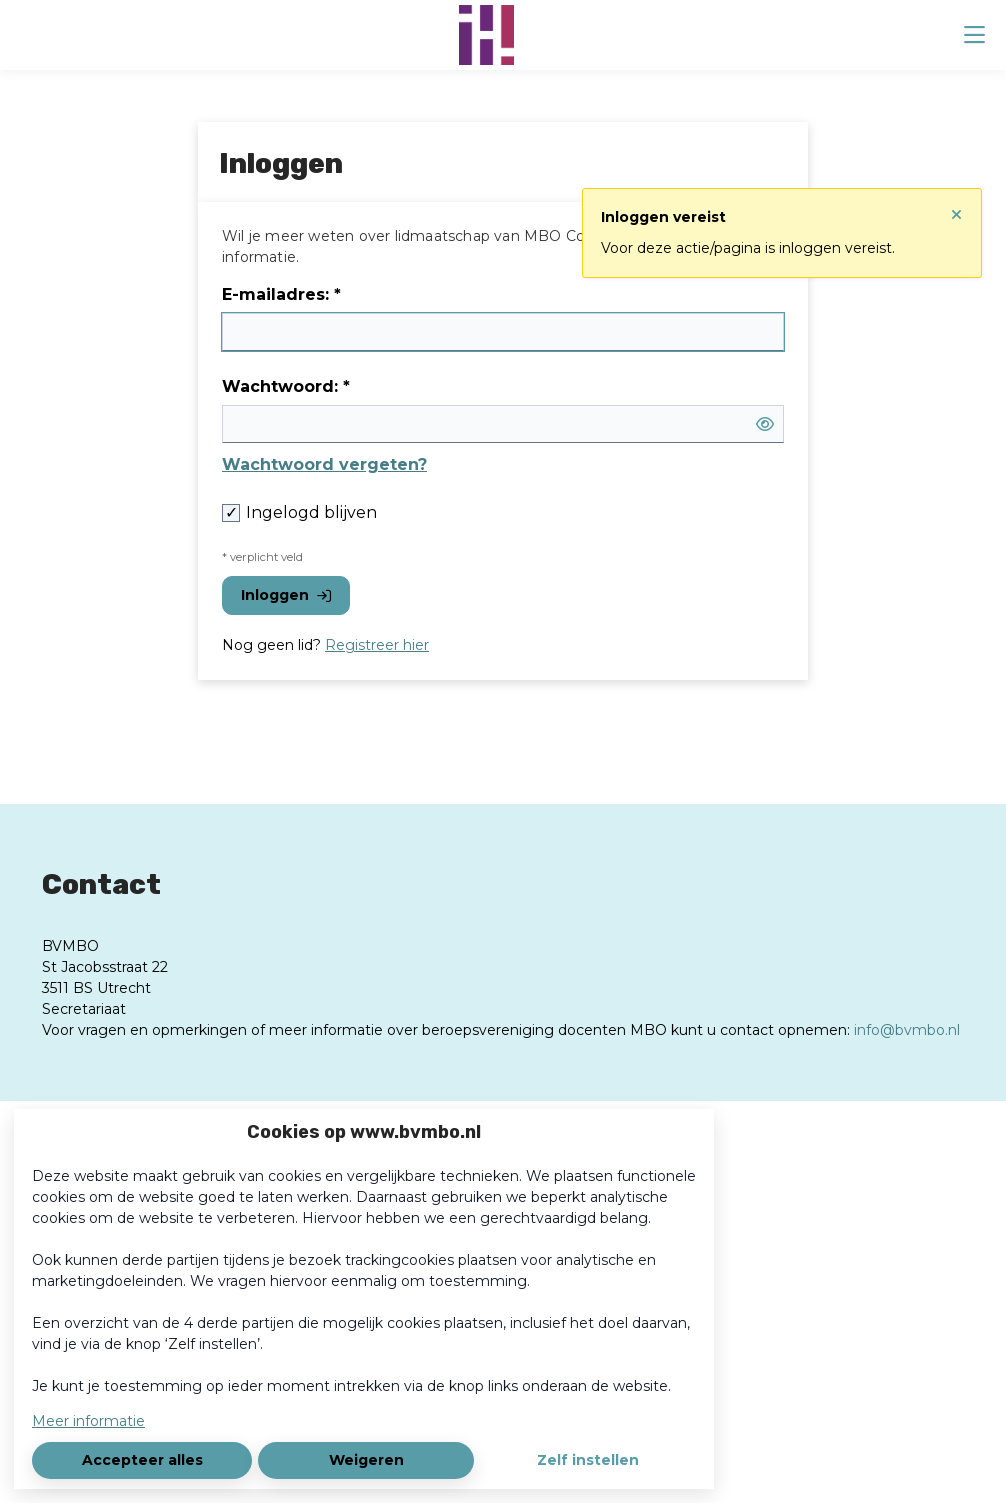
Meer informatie (88, 1421)
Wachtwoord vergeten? (324, 464)
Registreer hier (377, 645)
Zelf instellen (588, 1460)
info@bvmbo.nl (907, 1030)
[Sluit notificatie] (956, 207)
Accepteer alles (142, 1460)
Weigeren (366, 1460)
